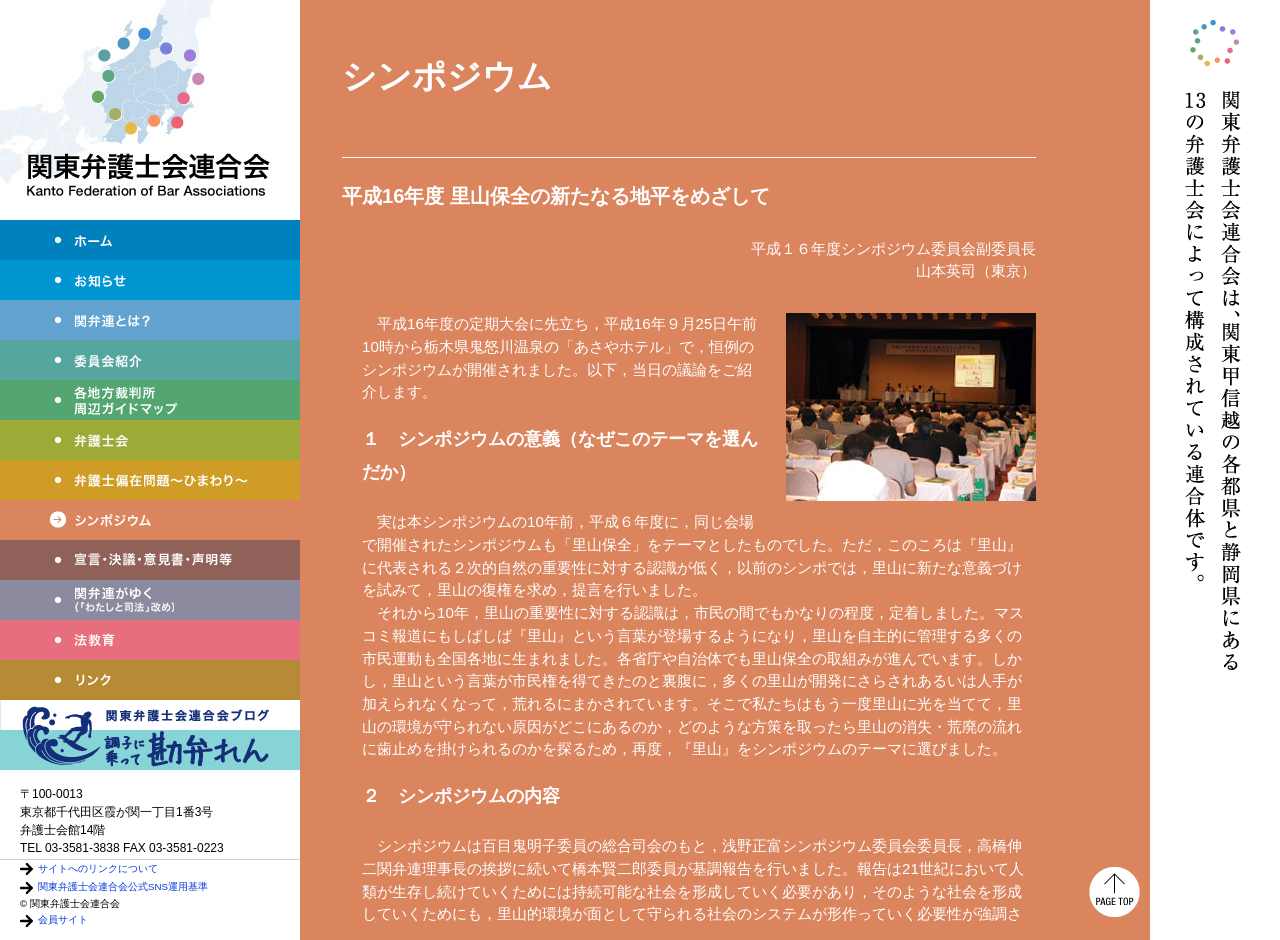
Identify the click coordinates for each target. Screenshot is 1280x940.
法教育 (150, 640)
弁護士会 (150, 440)
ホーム (150, 240)
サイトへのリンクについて (98, 868)
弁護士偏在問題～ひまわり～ (150, 480)
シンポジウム (150, 520)
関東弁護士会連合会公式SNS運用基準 (123, 886)
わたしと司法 (150, 600)
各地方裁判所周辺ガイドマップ (150, 400)
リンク (150, 680)
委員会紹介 (150, 360)
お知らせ (150, 280)
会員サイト (63, 919)
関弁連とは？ (150, 320)
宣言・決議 (150, 560)
